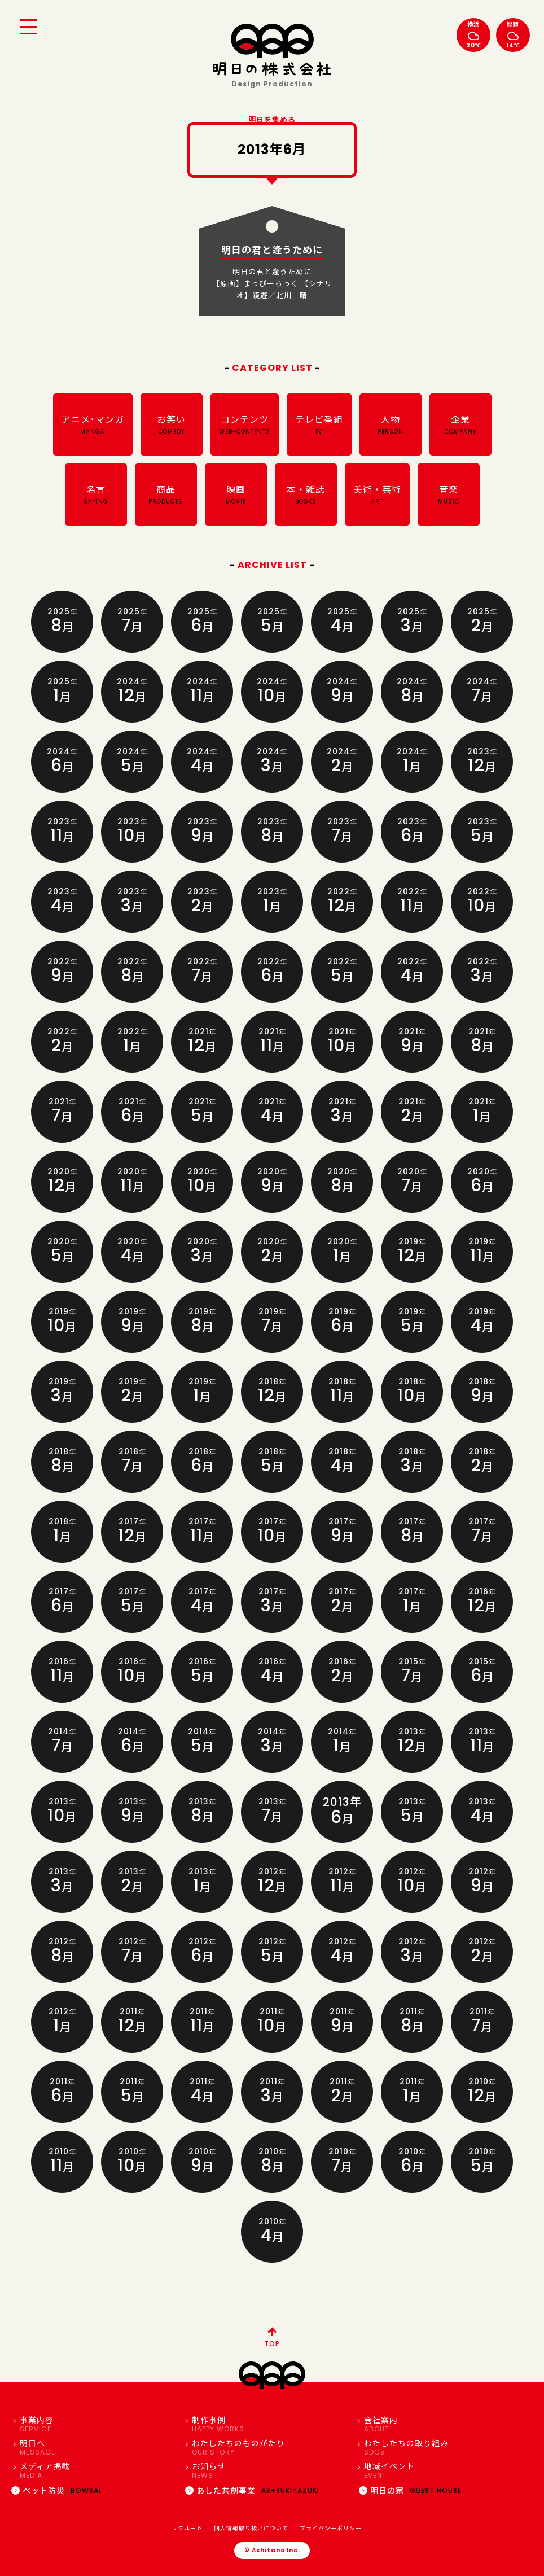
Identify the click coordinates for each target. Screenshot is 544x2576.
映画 (235, 494)
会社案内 (442, 2424)
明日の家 (410, 2490)
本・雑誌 (305, 494)
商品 (165, 494)
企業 (460, 424)
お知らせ (269, 2470)
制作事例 (269, 2424)
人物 (390, 424)
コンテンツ (244, 424)
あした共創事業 (252, 2490)
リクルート (187, 2528)
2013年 (342, 1811)
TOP (272, 2335)
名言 (96, 494)
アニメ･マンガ (93, 424)
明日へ (97, 2447)
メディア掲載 (97, 2470)
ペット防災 (56, 2490)
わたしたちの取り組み (442, 2447)
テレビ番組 (319, 424)
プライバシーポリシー (331, 2528)
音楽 (448, 494)
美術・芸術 (377, 494)
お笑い (171, 424)
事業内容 (97, 2424)
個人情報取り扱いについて (251, 2528)
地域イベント (442, 2470)
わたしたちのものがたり (269, 2447)
